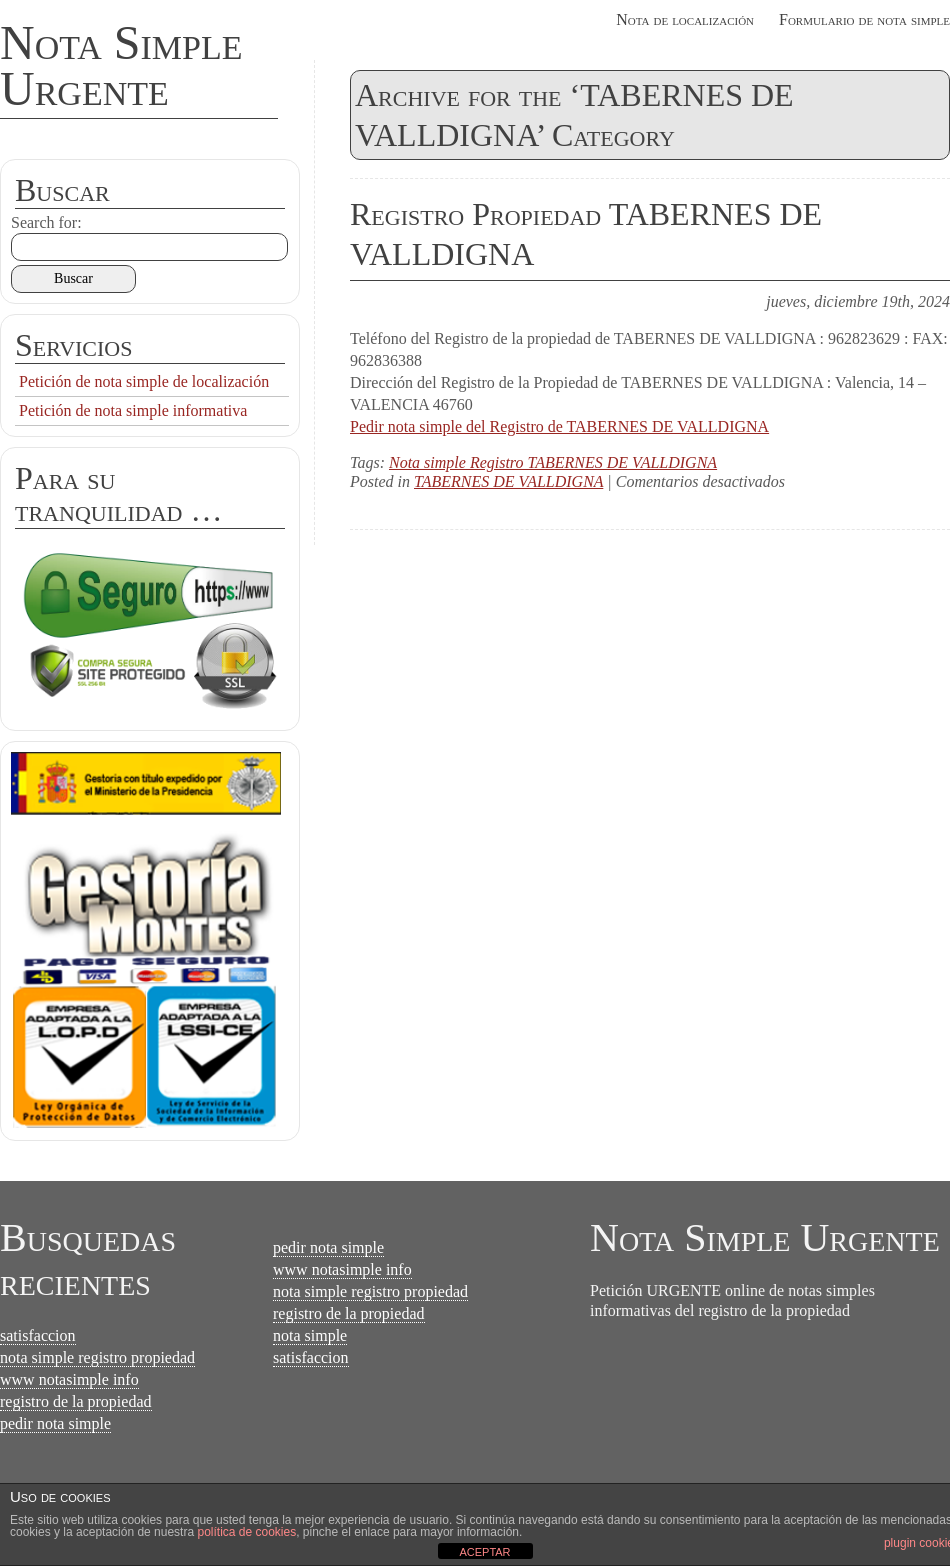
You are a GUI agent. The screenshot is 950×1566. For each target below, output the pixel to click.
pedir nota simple (55, 1423)
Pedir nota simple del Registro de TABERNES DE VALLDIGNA (559, 426)
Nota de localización (685, 19)
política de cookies (246, 1532)
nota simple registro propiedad (97, 1357)
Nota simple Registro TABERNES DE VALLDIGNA (553, 462)
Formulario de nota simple (864, 19)
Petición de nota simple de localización (144, 381)
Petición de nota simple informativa (133, 410)
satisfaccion (38, 1335)
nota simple (310, 1335)
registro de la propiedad (76, 1401)
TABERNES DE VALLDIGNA (508, 481)
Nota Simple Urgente (121, 65)
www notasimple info (69, 1379)
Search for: (46, 222)
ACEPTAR (484, 1552)
